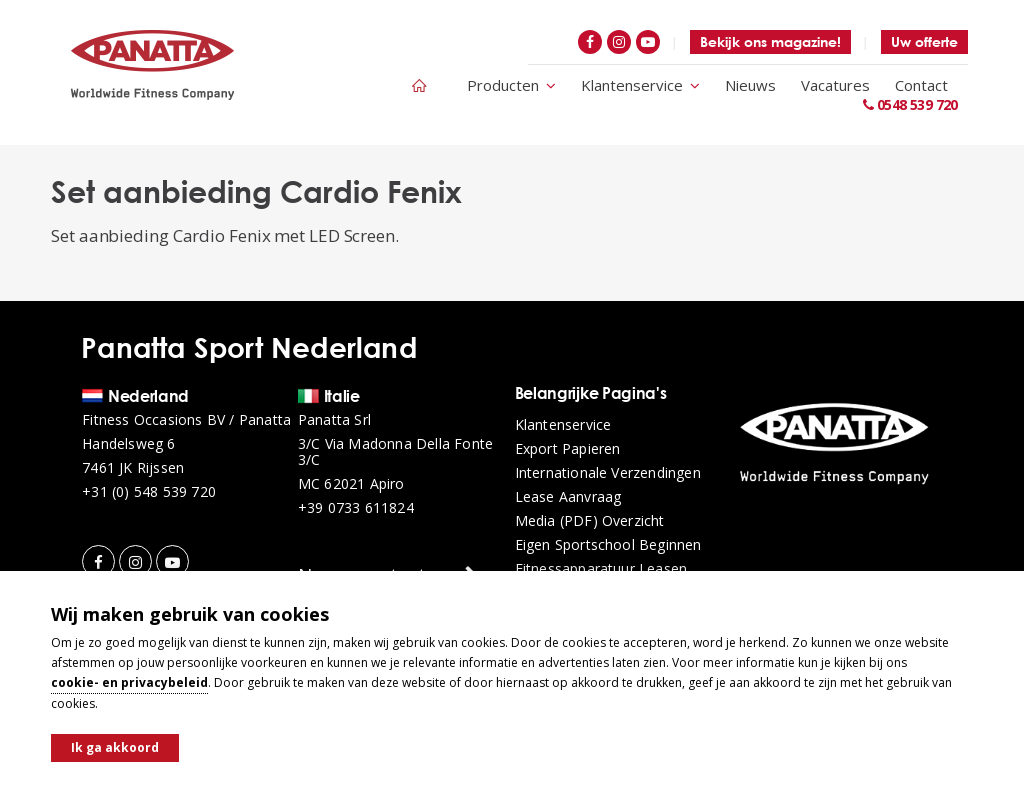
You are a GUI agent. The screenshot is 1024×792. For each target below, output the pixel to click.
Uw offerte (924, 41)
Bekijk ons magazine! (770, 41)
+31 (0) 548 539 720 (149, 492)
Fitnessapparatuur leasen (601, 569)
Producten (511, 85)
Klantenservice (640, 85)
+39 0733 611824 (356, 508)
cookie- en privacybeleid (129, 682)
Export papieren (568, 449)
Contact (921, 85)
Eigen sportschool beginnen (608, 545)
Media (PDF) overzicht (590, 521)
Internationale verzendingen (608, 473)
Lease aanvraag (568, 497)
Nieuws (750, 85)
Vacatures (835, 85)
